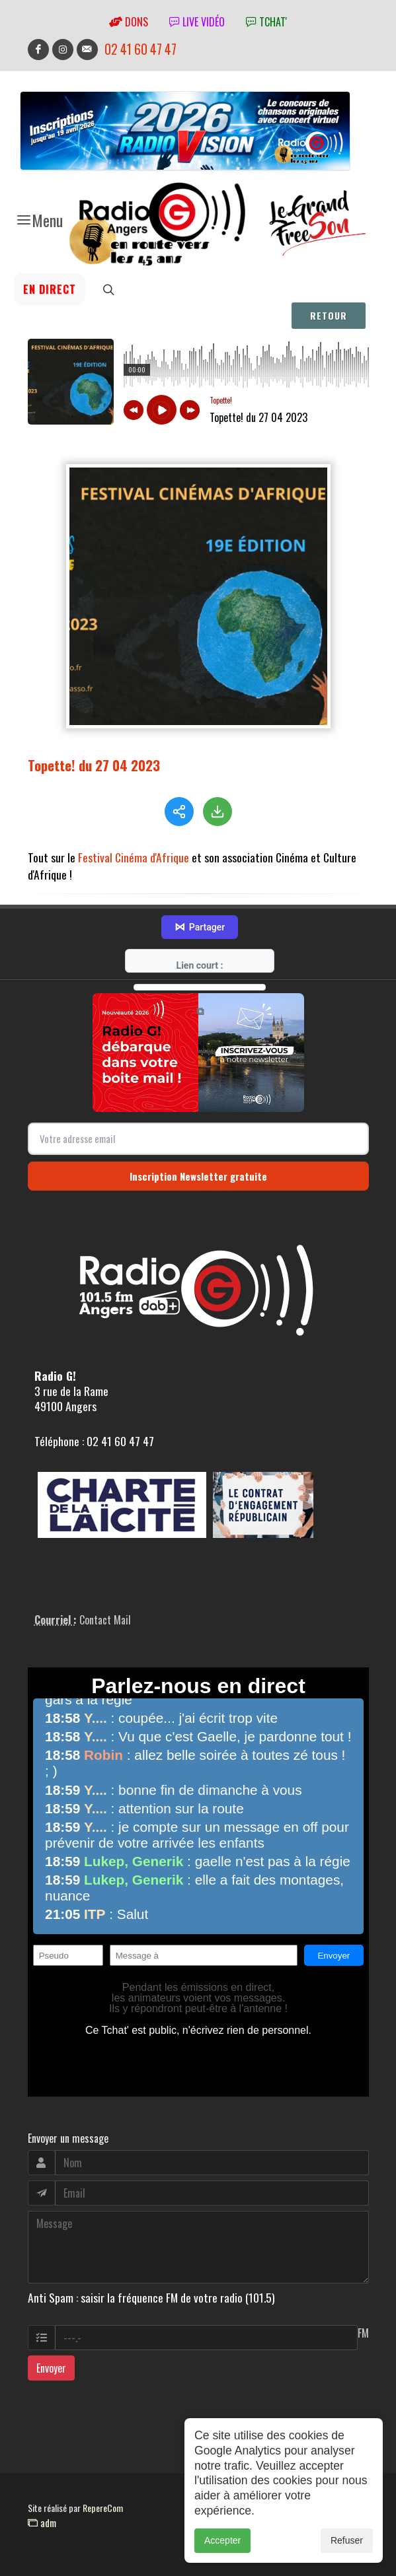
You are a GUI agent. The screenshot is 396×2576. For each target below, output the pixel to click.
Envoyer (51, 2368)
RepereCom (103, 2508)
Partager (200, 927)
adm (42, 2522)
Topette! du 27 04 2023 (94, 765)
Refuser (347, 2540)
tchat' (266, 22)
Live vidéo (197, 22)
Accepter (222, 2540)
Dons (128, 22)
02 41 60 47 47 (140, 49)
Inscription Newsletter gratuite (198, 1176)
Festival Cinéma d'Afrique (133, 857)
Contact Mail (105, 1620)
